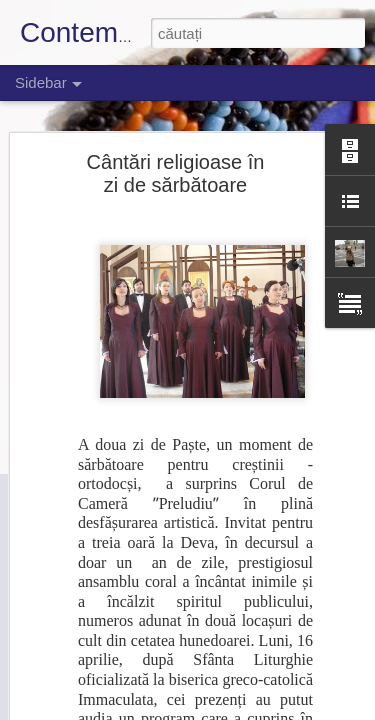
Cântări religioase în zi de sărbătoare (176, 173)
